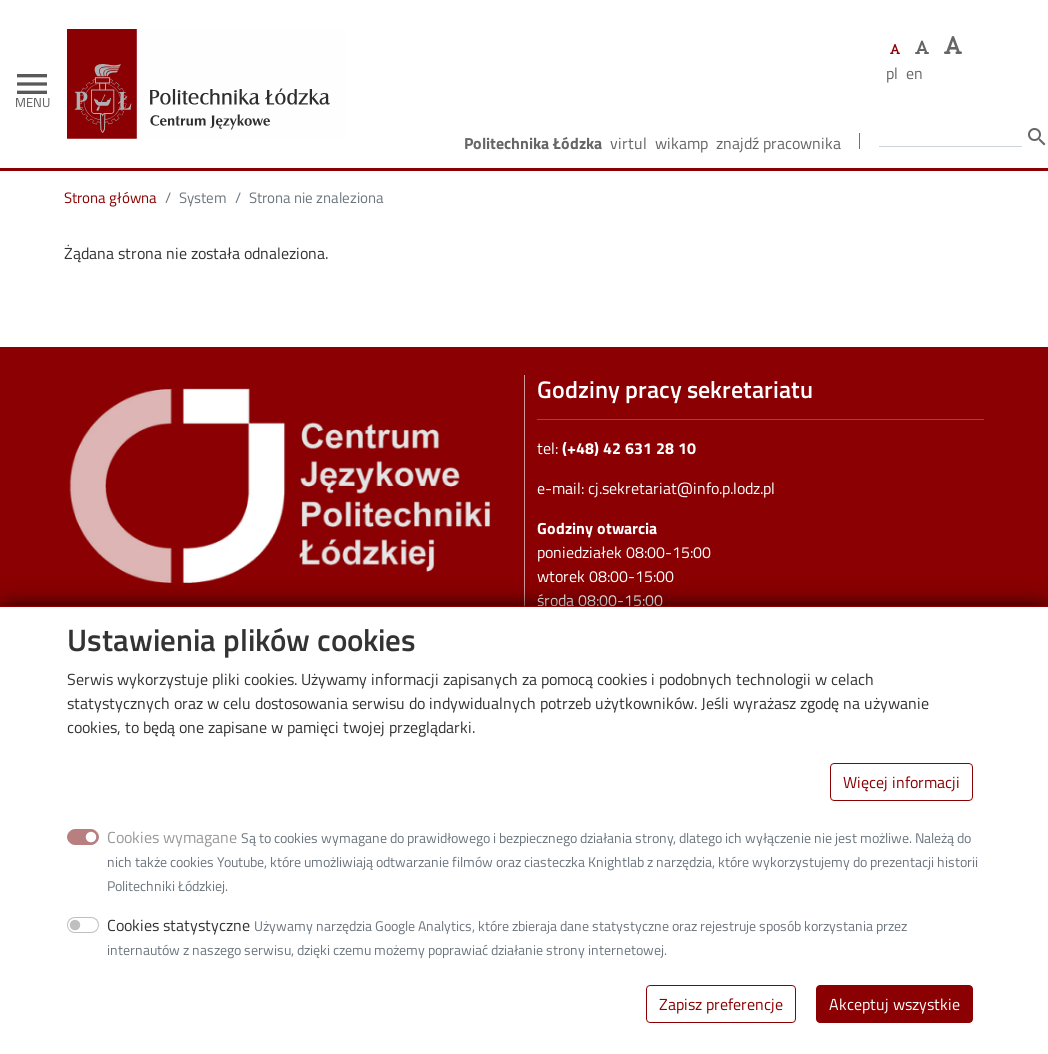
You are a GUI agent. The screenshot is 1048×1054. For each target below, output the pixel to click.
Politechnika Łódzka (533, 143)
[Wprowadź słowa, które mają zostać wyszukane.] (950, 135)
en (914, 73)
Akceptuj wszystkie (894, 1016)
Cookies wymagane (172, 849)
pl (892, 73)
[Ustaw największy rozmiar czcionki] (953, 45)
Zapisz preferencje (721, 1016)
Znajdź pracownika (778, 143)
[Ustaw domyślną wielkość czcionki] (895, 49)
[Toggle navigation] (32, 84)
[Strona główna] (213, 43)
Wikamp (681, 143)
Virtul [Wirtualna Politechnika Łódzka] (628, 143)
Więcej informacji (901, 794)
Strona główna (110, 197)
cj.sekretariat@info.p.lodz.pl (681, 488)
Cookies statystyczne (178, 937)
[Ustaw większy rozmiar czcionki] (922, 47)
